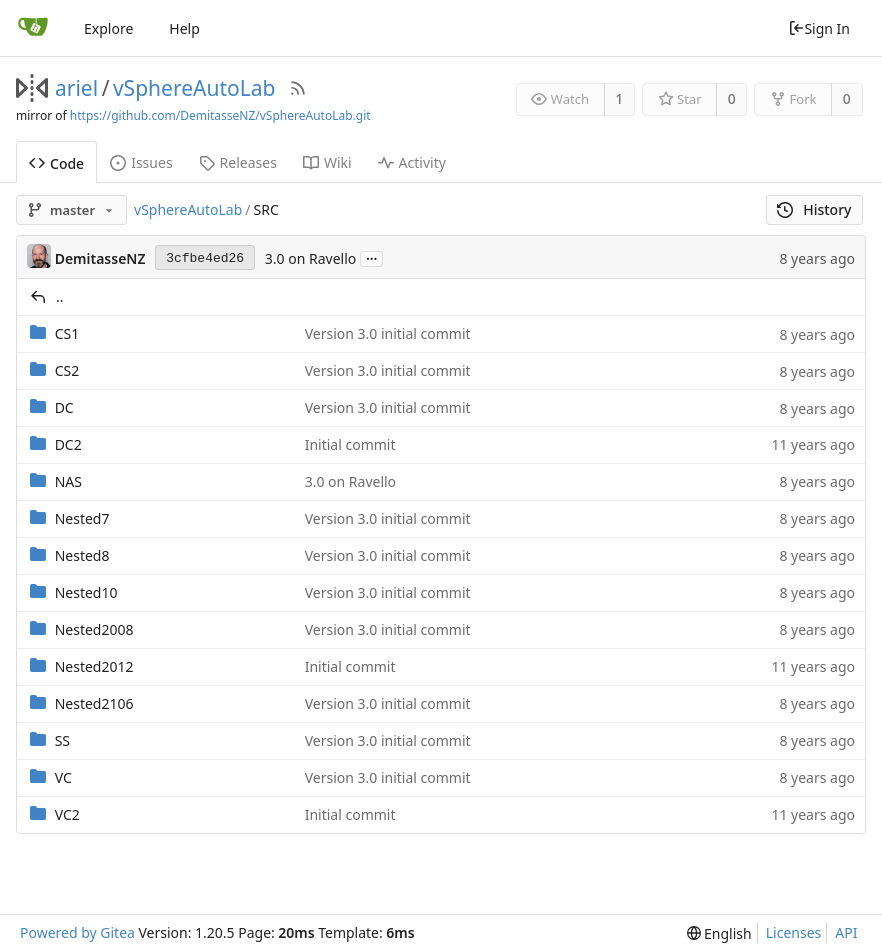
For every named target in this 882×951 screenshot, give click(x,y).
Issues (141, 162)
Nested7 (82, 518)
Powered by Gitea (77, 932)
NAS (68, 481)
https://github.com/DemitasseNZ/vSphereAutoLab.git (220, 115)
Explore (108, 28)
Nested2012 (94, 666)
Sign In (819, 28)
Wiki (327, 162)
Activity (412, 162)
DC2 (68, 444)
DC (64, 407)
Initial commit (350, 444)
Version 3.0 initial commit (388, 333)
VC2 (67, 814)
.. (60, 296)
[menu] (719, 933)
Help (184, 28)
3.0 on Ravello (310, 258)
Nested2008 (94, 629)
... (372, 257)
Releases (238, 162)
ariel (76, 88)
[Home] (33, 28)
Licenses (794, 932)
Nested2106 (94, 703)
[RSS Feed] (298, 88)
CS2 (67, 370)
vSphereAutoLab (194, 88)
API (846, 932)
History (814, 209)
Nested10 (86, 592)
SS (62, 740)
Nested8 (82, 555)
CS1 (67, 333)
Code (56, 163)
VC (63, 777)
